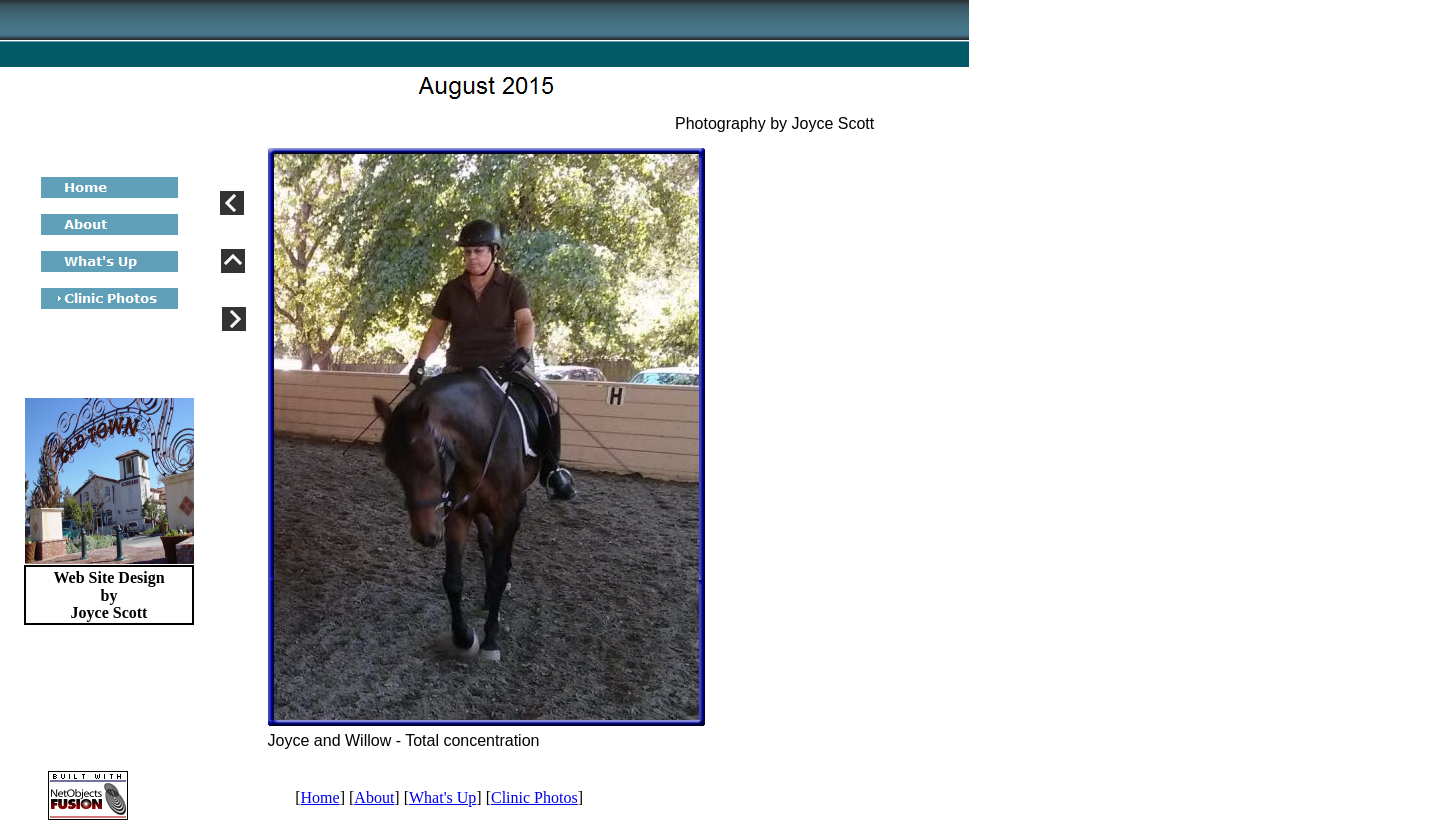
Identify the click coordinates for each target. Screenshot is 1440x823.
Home (320, 797)
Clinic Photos (534, 797)
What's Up (442, 797)
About (374, 797)
